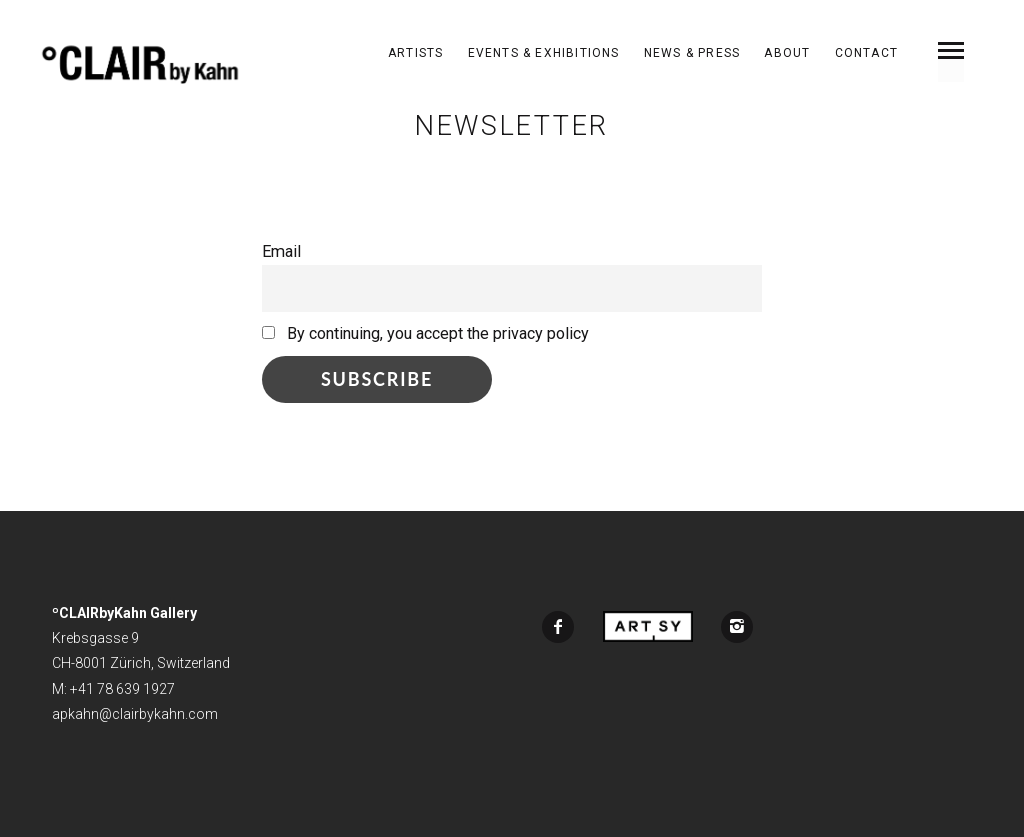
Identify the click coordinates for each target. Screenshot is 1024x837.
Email (281, 251)
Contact (866, 53)
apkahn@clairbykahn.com (135, 714)
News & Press (692, 53)
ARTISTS (415, 53)
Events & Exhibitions (544, 53)
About (787, 53)
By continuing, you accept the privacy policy (425, 333)
